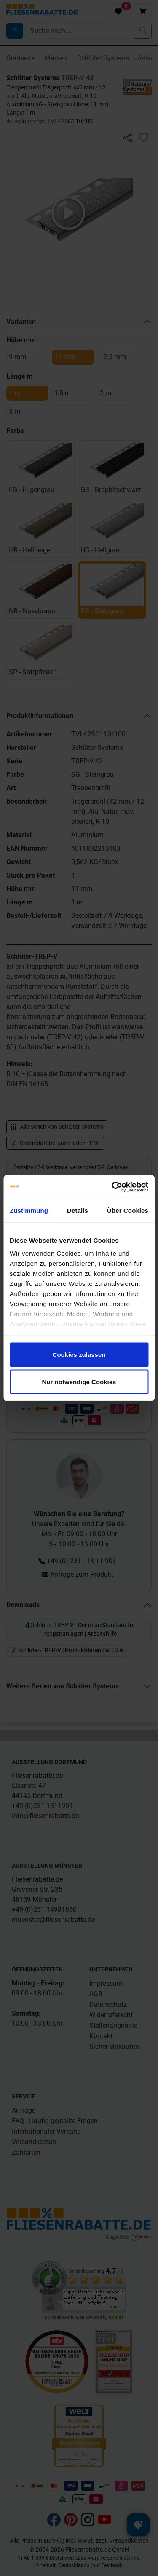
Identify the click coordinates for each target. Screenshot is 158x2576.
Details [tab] (77, 1210)
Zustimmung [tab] (29, 1210)
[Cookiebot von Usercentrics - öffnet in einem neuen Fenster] (112, 1187)
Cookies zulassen (79, 1354)
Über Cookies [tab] (127, 1210)
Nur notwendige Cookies (79, 1381)
